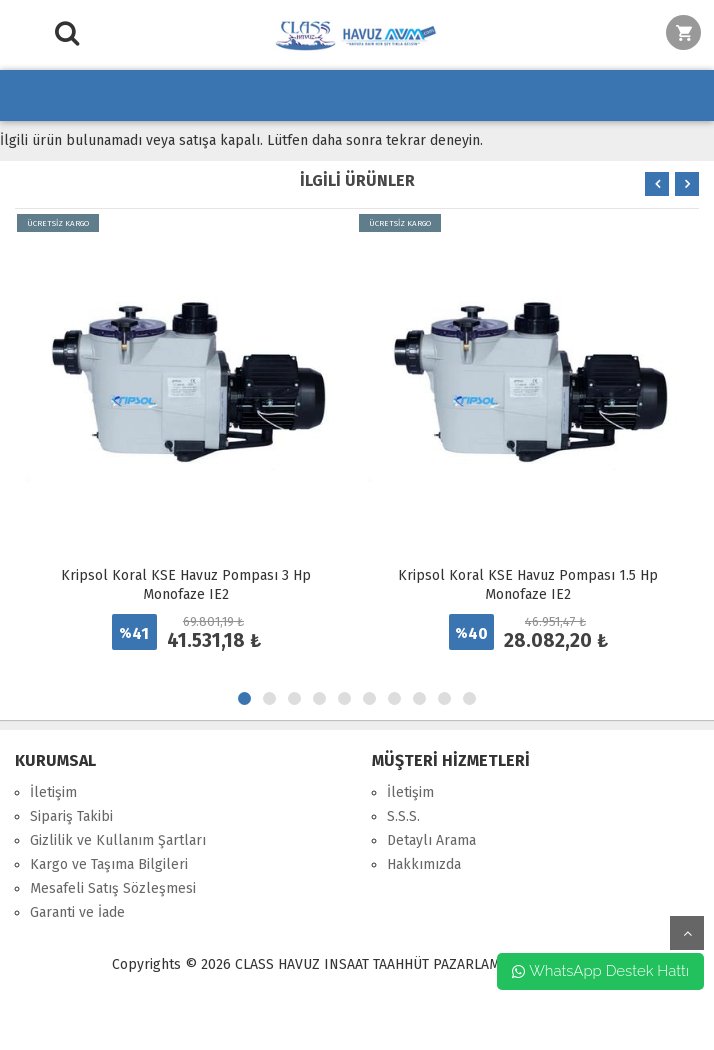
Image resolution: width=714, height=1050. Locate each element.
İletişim (53, 792)
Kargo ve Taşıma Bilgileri (109, 864)
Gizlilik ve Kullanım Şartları (118, 840)
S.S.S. (403, 816)
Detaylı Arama (431, 840)
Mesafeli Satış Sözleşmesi (113, 888)
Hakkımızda (424, 864)
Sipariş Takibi (71, 816)
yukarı (687, 933)
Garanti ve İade (77, 912)
